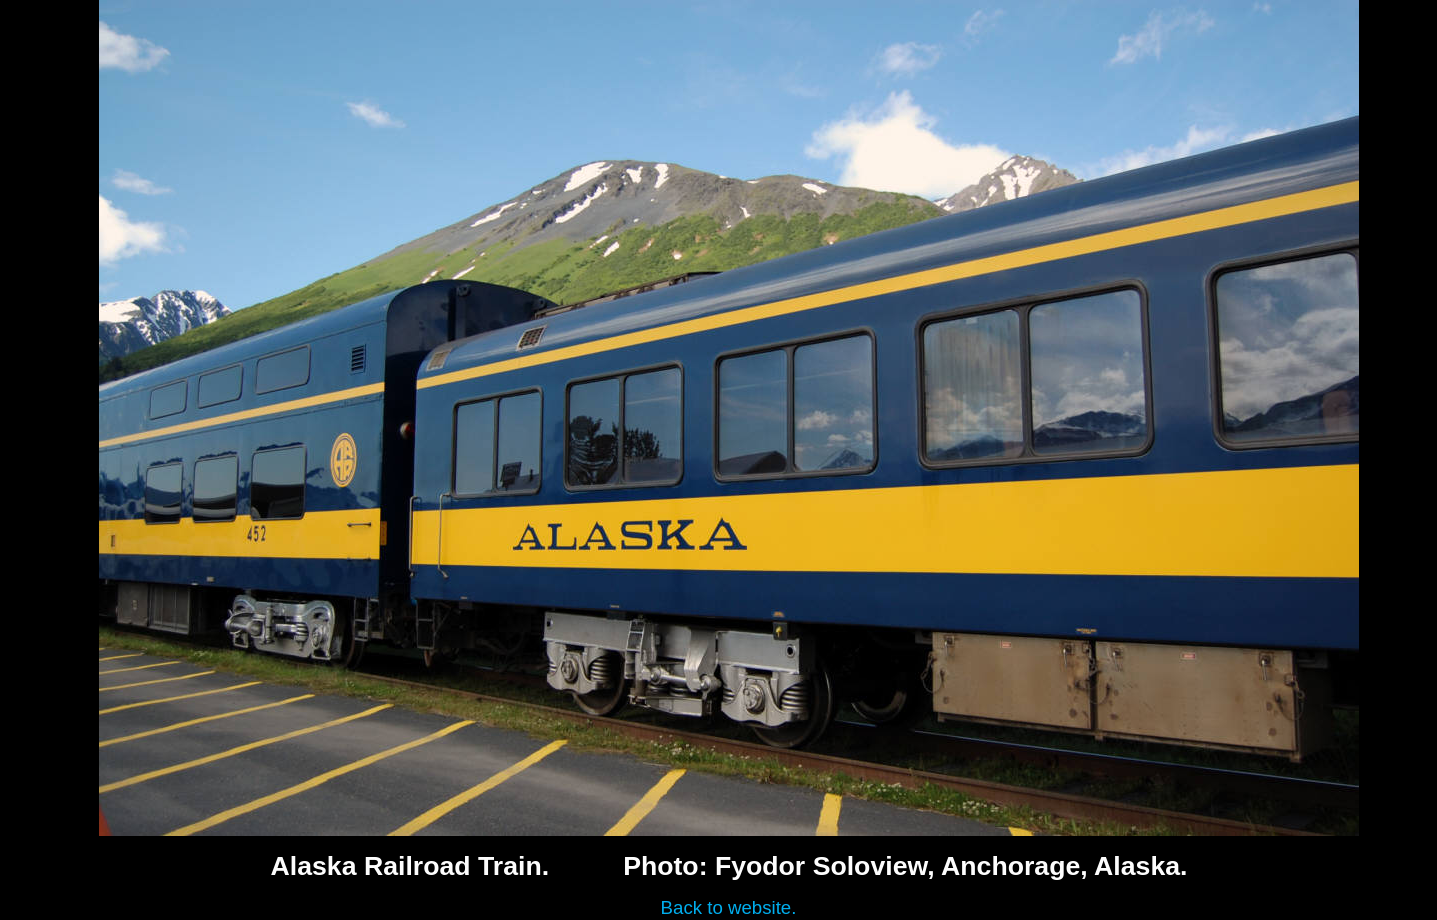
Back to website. (729, 907)
